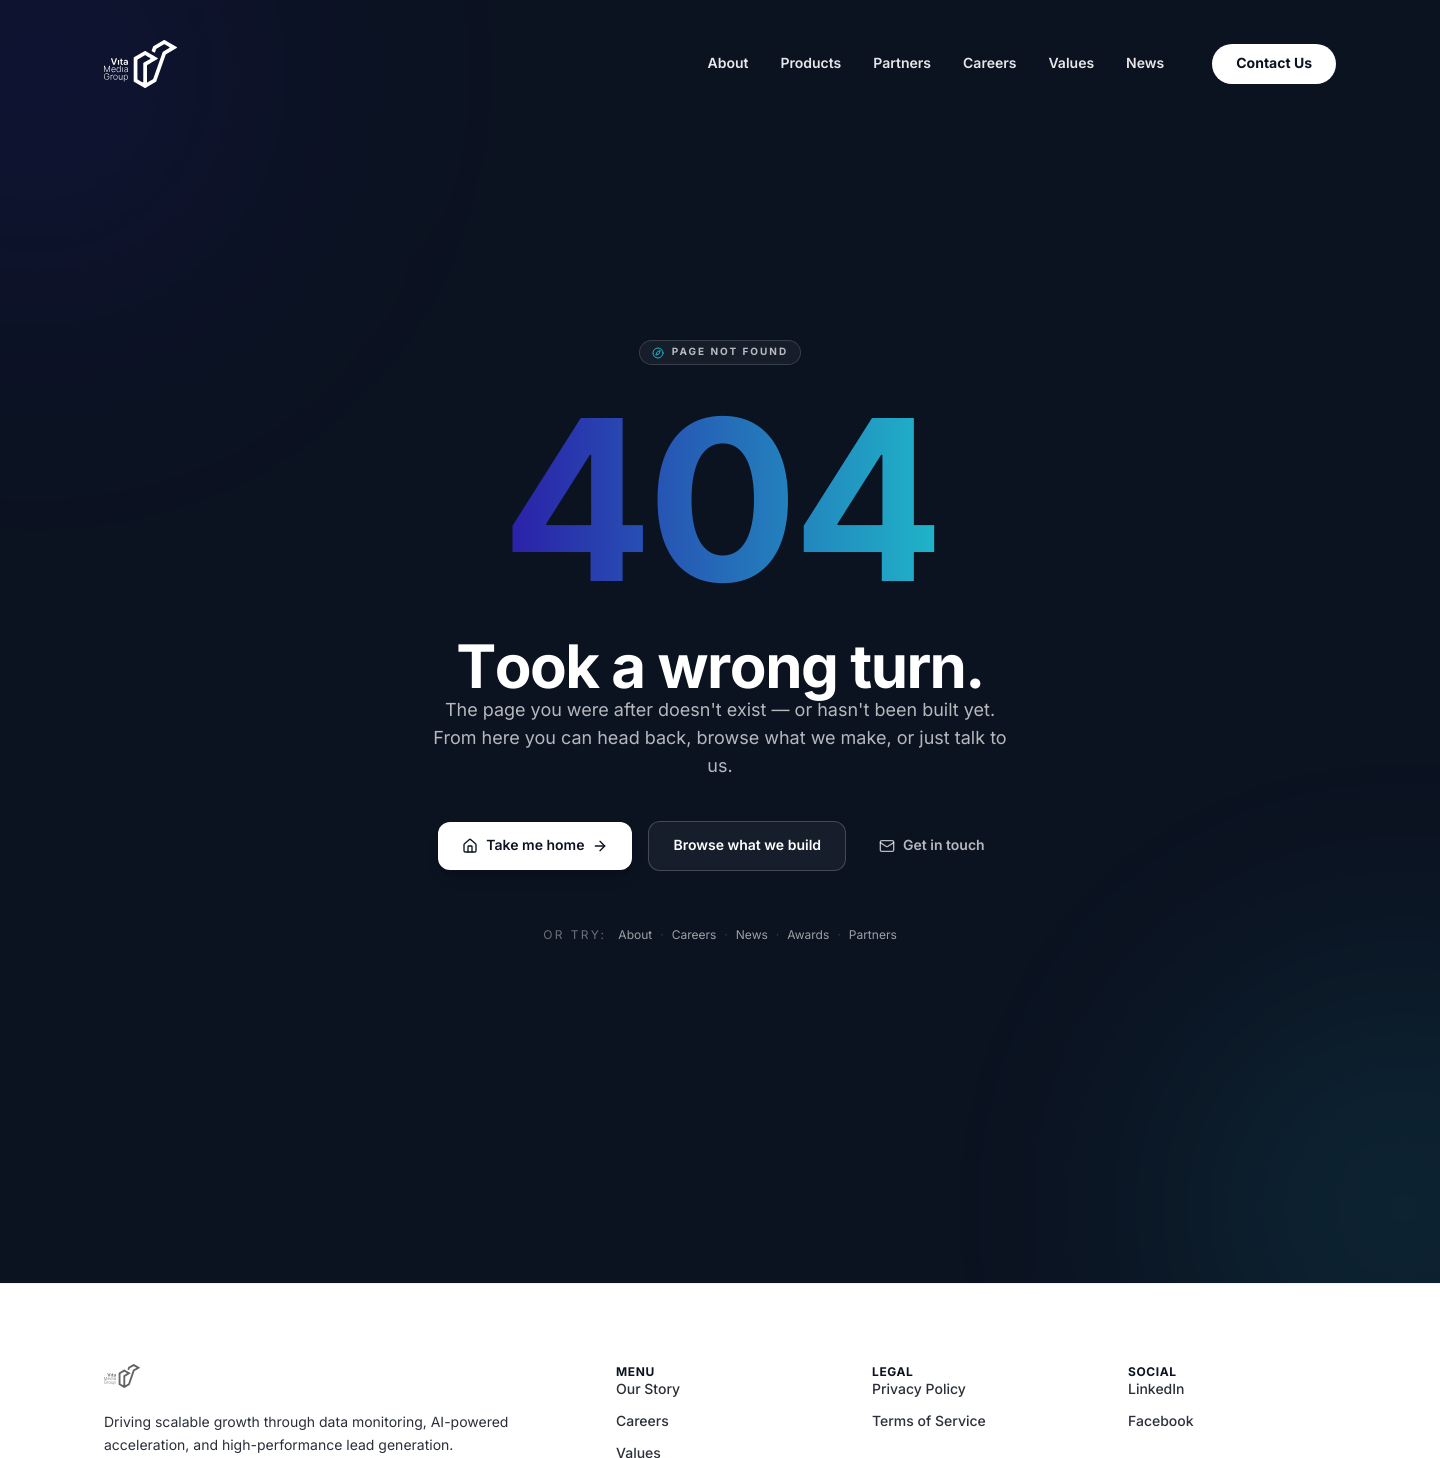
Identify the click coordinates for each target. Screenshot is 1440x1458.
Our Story (648, 1389)
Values (1071, 63)
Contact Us (1274, 63)
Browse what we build (747, 845)
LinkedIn (1156, 1389)
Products (810, 63)
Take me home (535, 845)
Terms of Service (929, 1421)
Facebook (1161, 1421)
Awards (808, 934)
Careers (989, 63)
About (727, 63)
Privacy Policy (919, 1389)
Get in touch (932, 845)
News (1145, 63)
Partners (902, 63)
